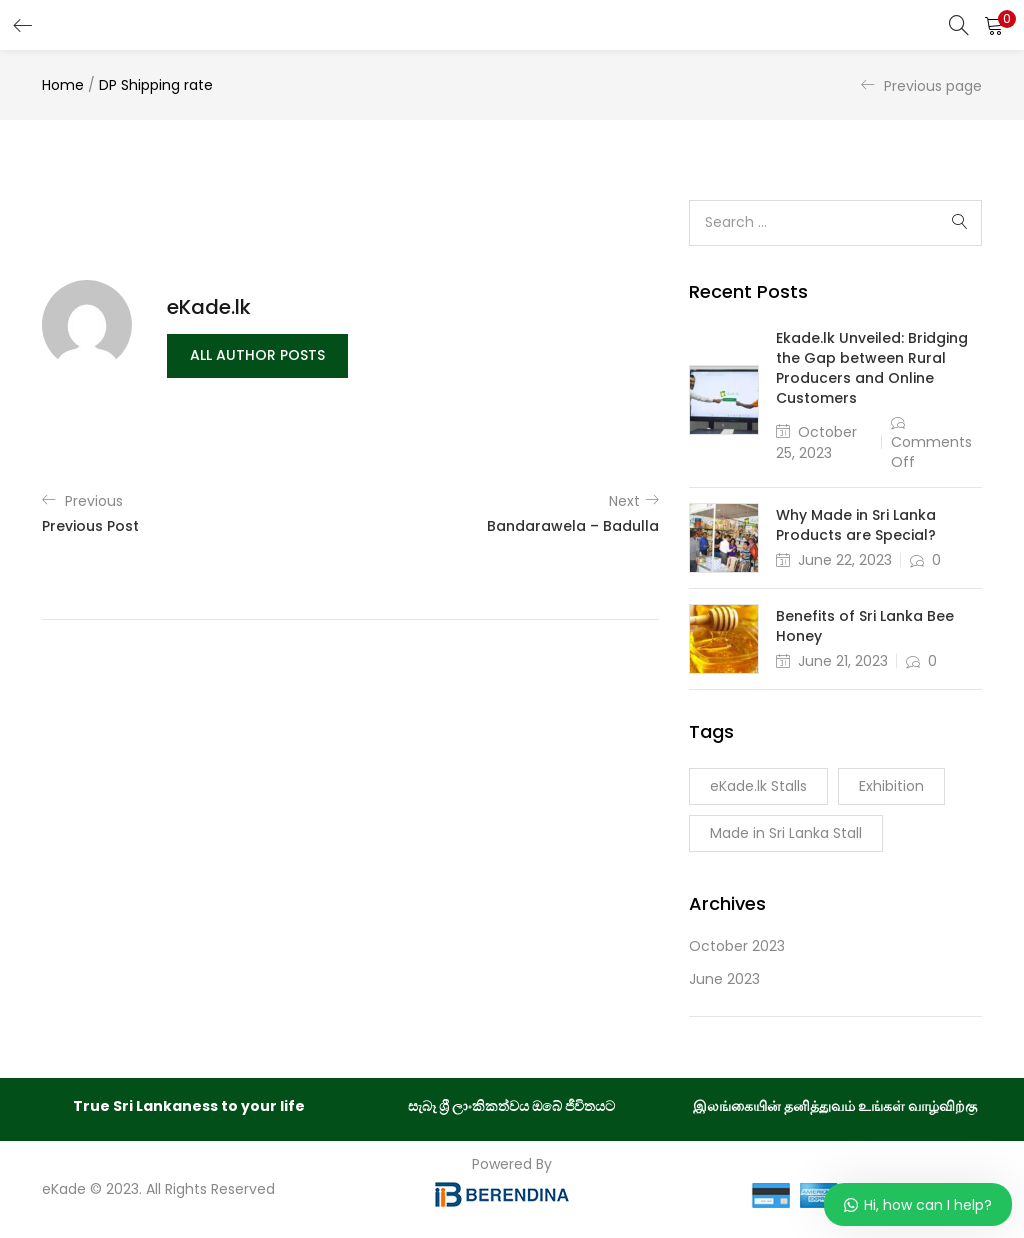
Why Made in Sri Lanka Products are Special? (856, 525)
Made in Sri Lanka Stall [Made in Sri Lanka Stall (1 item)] (786, 833)
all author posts (257, 356)
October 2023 (737, 946)
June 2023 (724, 979)
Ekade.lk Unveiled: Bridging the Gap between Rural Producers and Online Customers (872, 368)
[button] (994, 25)
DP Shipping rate (156, 85)
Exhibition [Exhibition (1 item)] (891, 786)
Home (63, 85)
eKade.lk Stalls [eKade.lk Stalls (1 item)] (758, 786)
